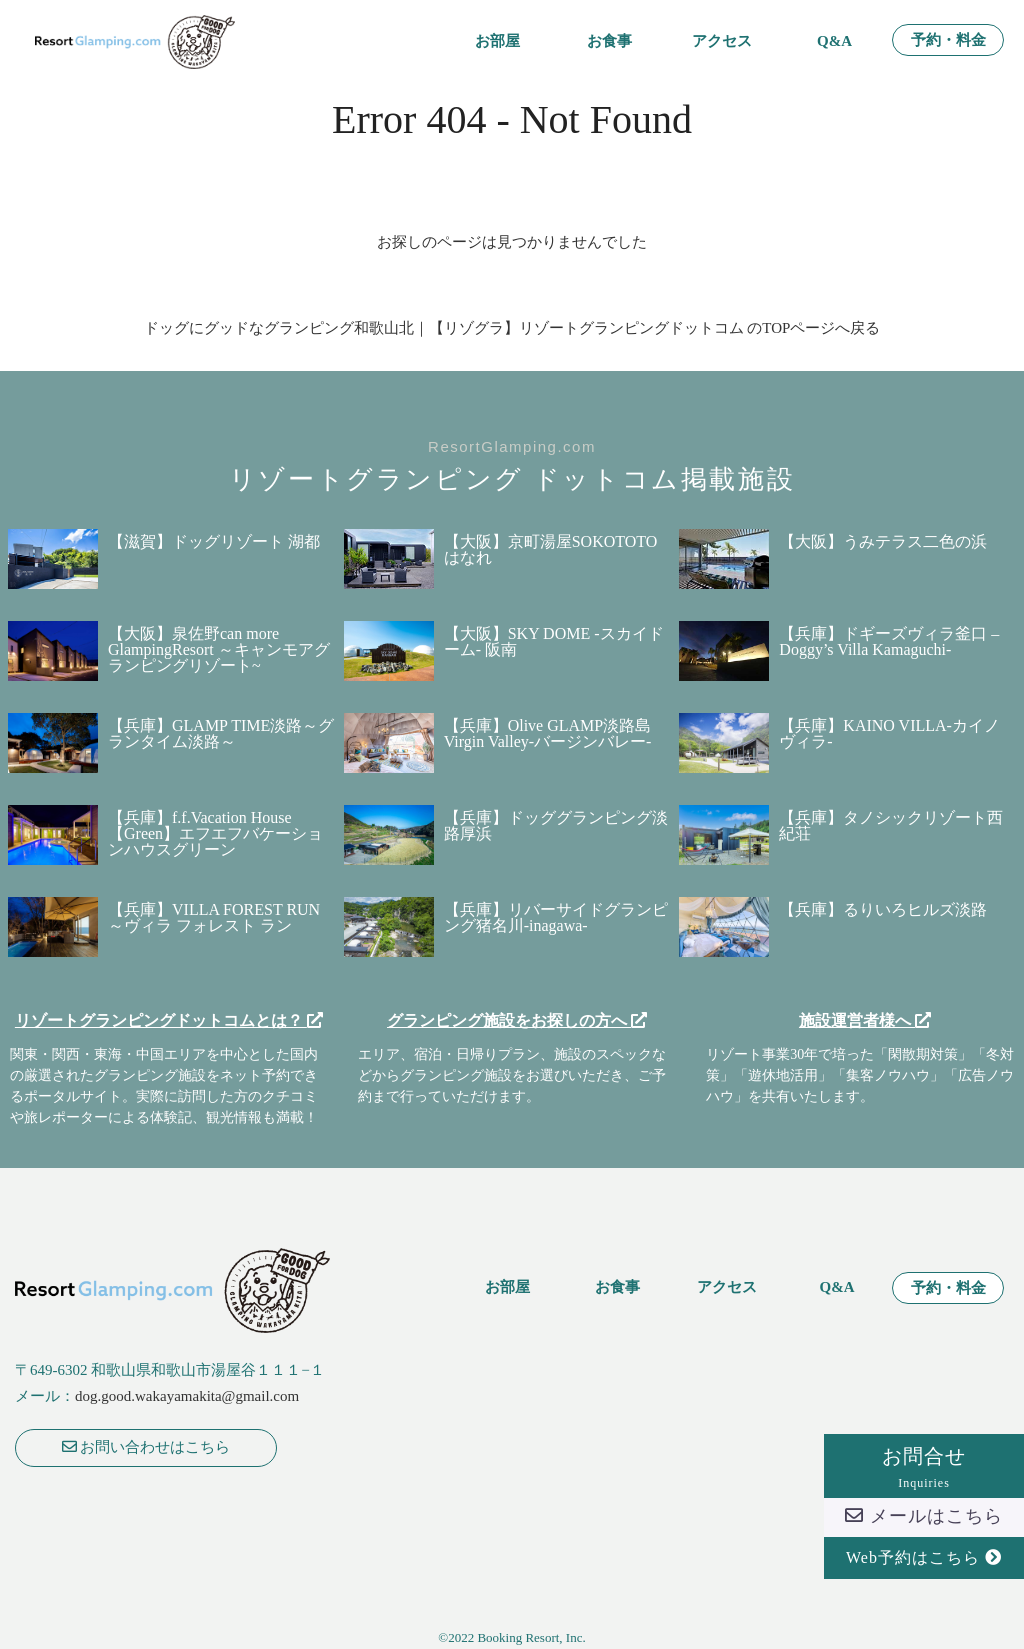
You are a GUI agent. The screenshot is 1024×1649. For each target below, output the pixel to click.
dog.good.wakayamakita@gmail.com (187, 1396)
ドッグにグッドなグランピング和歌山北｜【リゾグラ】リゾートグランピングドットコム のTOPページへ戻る (512, 328)
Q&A (834, 41)
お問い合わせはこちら (146, 1447)
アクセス (722, 41)
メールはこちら (924, 1516)
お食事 (609, 41)
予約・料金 (948, 40)
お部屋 (497, 41)
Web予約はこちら (924, 1557)
